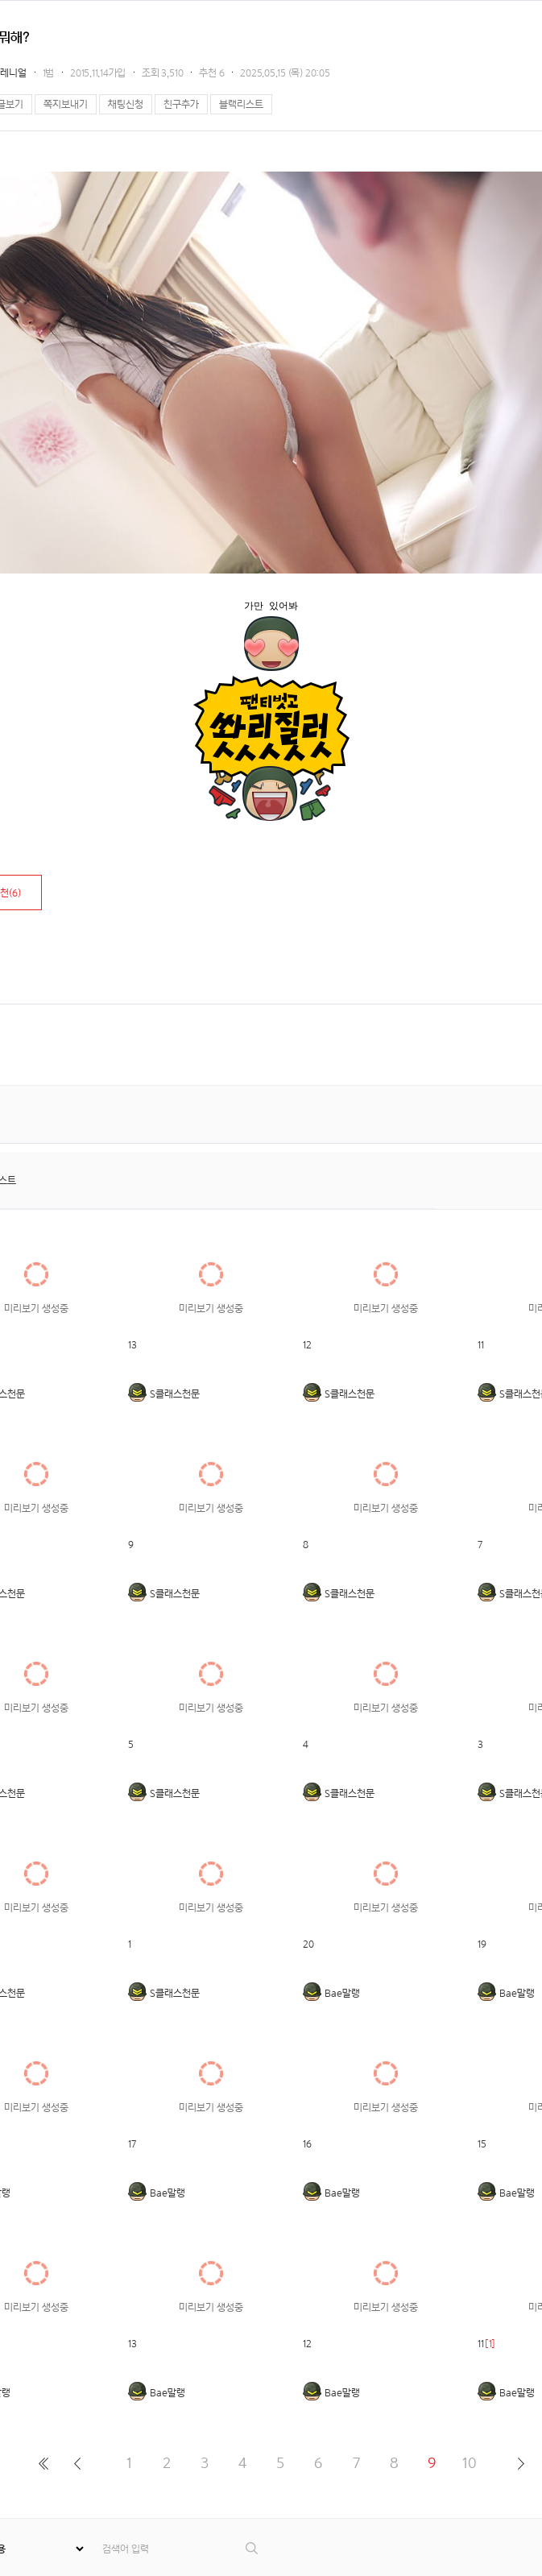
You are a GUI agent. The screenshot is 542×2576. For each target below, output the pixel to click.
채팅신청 (125, 104)
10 (469, 2462)
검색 (252, 2548)
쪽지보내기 (65, 104)
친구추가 (181, 104)
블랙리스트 (241, 104)
